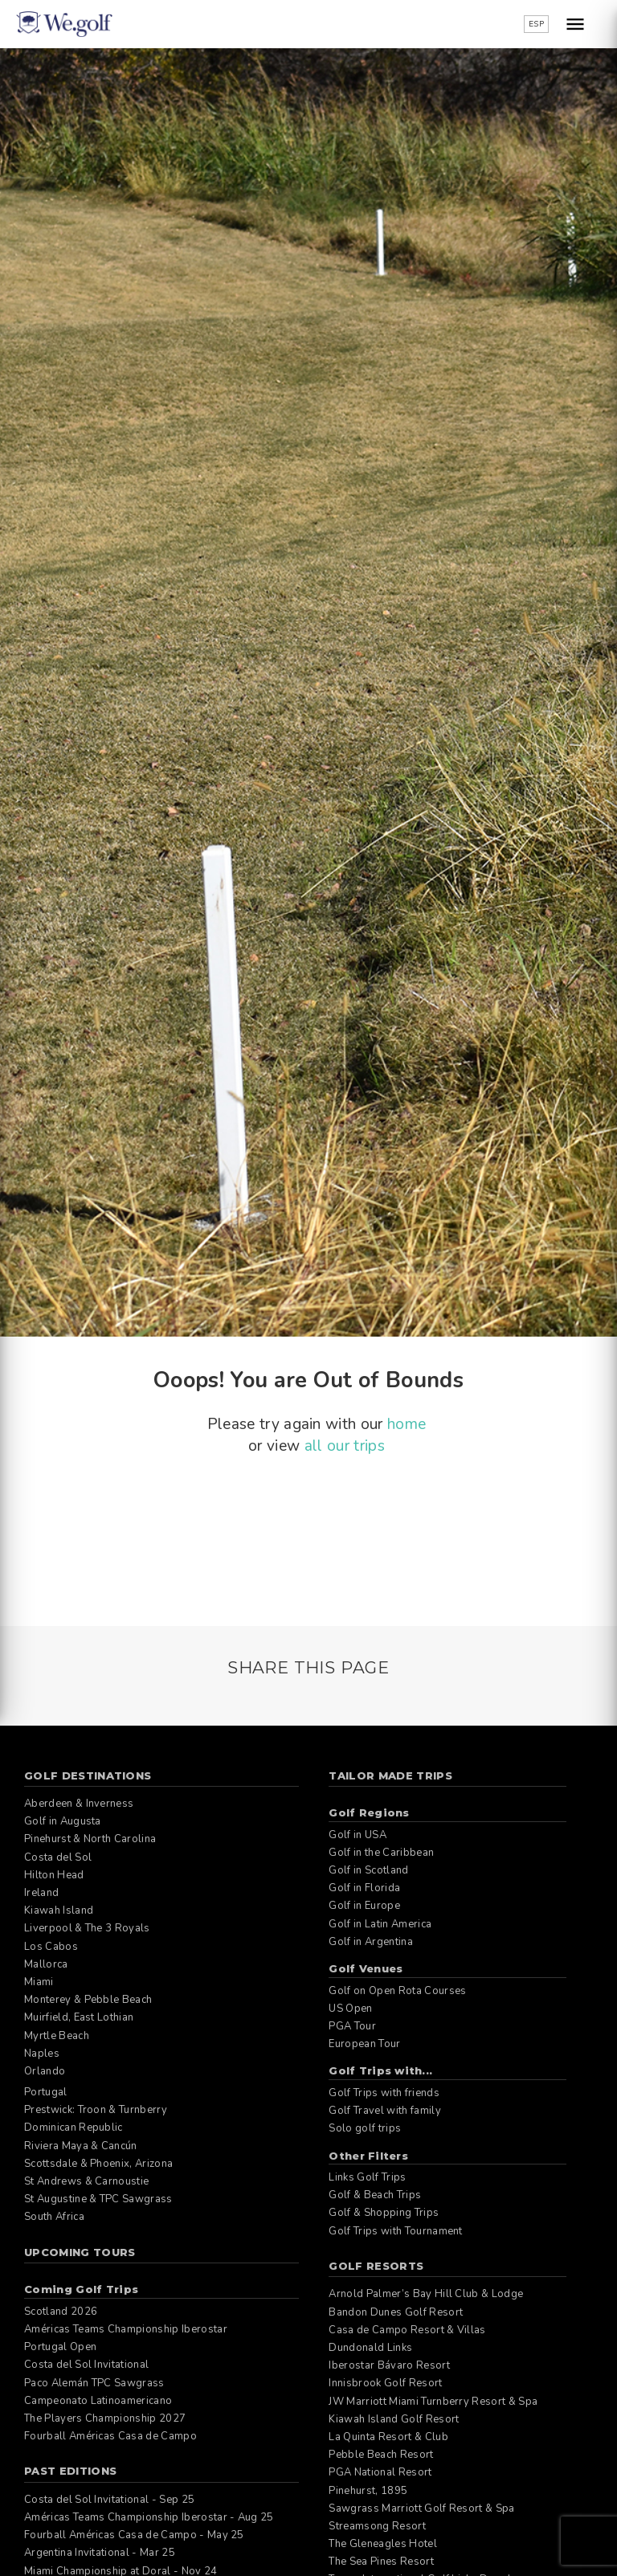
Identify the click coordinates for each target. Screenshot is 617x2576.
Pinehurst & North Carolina (90, 1839)
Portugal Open (60, 2347)
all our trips (344, 1445)
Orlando (44, 2071)
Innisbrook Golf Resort (385, 2383)
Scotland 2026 (60, 2311)
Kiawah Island (58, 1910)
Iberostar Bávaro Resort (389, 2365)
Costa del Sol (58, 1857)
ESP (536, 24)
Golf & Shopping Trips (384, 2212)
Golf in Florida (364, 1888)
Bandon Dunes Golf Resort (396, 2312)
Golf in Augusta (62, 1821)
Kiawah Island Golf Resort (394, 2419)
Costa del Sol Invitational (86, 2364)
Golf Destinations (87, 1775)
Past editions (70, 2470)
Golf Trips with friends (384, 2093)
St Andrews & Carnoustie (86, 2181)
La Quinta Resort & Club (388, 2437)
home (406, 1424)
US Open (350, 2008)
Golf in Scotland (368, 1870)
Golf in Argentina (370, 1942)
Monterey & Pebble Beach (88, 1999)
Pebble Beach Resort (381, 2454)
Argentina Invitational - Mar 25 (99, 2552)
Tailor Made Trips (390, 1775)
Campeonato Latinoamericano (98, 2401)
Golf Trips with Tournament (395, 2231)
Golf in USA (357, 1835)
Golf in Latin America (380, 1924)
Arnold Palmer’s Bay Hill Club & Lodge (426, 2294)
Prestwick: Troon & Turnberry (95, 2110)
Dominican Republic (73, 2127)
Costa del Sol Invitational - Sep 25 (109, 2499)
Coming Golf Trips (81, 2289)
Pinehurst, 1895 (368, 2491)
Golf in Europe (364, 1905)
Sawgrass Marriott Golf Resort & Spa (421, 2508)
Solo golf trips (365, 2128)
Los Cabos (51, 1946)
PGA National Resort (380, 2472)
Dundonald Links (370, 2348)
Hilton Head (54, 1875)
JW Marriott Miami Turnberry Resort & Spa (433, 2401)
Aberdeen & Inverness (78, 1803)
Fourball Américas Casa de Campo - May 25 (134, 2535)
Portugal (45, 2092)
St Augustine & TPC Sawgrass (98, 2199)
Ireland (41, 1893)
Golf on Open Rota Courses (397, 1991)
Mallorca (46, 1964)
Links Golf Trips (367, 2177)
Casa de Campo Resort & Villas (407, 2330)
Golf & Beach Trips (375, 2195)
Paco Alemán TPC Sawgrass (94, 2383)
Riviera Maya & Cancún (80, 2146)
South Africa (54, 2216)
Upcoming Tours (79, 2252)
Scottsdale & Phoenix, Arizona (98, 2163)
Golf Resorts (376, 2265)
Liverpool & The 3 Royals (87, 1928)
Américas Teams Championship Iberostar (125, 2329)
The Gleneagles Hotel (382, 2544)
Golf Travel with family (384, 2110)
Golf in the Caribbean (381, 1852)
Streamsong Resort (377, 2526)
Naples (41, 2053)
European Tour (364, 2044)
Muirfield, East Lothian (78, 2017)
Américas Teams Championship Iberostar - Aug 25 (149, 2517)
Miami (39, 1982)
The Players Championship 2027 (105, 2418)
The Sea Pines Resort (381, 2561)
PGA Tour (352, 2026)
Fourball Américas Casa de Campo (110, 2436)
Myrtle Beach (56, 2036)
